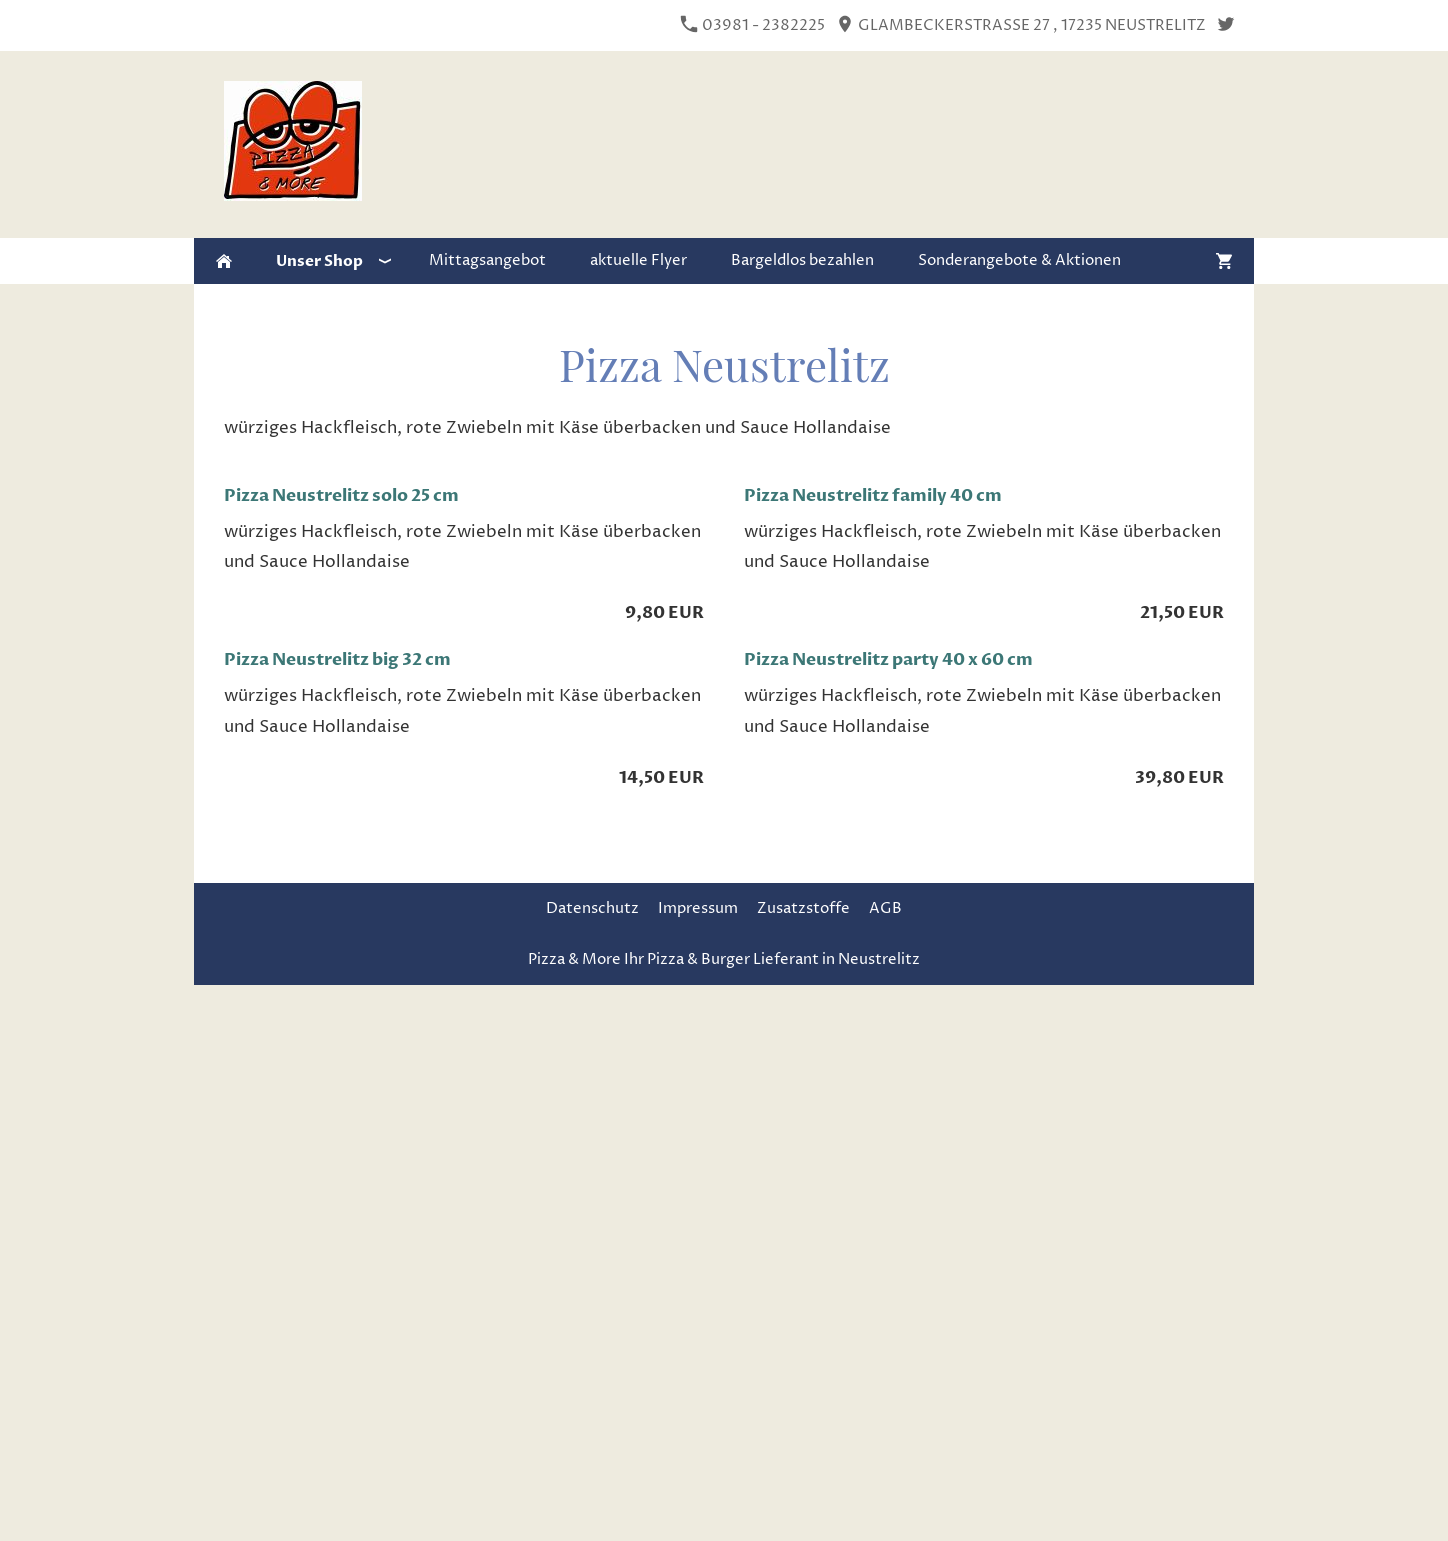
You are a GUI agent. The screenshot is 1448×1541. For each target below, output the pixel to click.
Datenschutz (592, 908)
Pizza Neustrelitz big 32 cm (337, 659)
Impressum (698, 908)
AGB (885, 908)
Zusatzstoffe (803, 908)
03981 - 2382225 (753, 25)
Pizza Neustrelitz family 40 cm (873, 495)
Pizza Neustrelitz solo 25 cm (341, 495)
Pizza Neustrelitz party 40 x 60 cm (888, 659)
